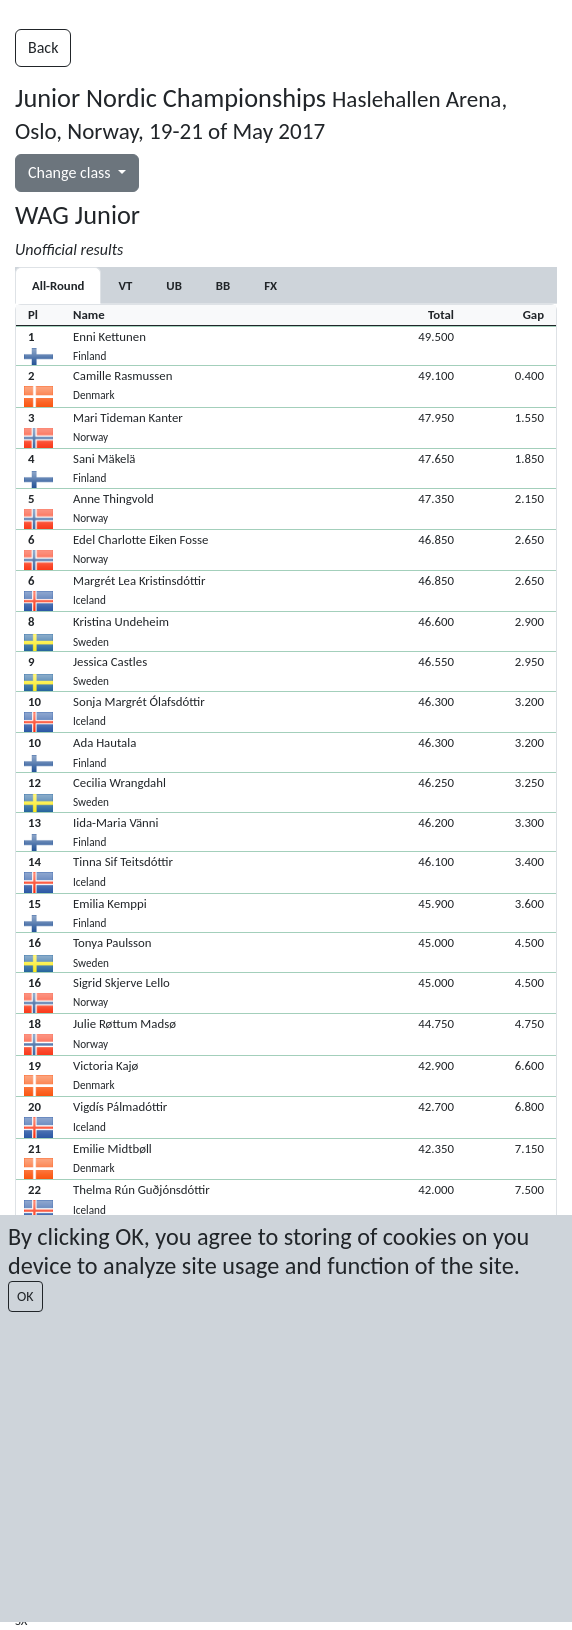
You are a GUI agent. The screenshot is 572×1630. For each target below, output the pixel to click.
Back (43, 47)
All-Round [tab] (58, 285)
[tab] (125, 285)
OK (25, 1296)
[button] (286, 346)
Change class (71, 172)
